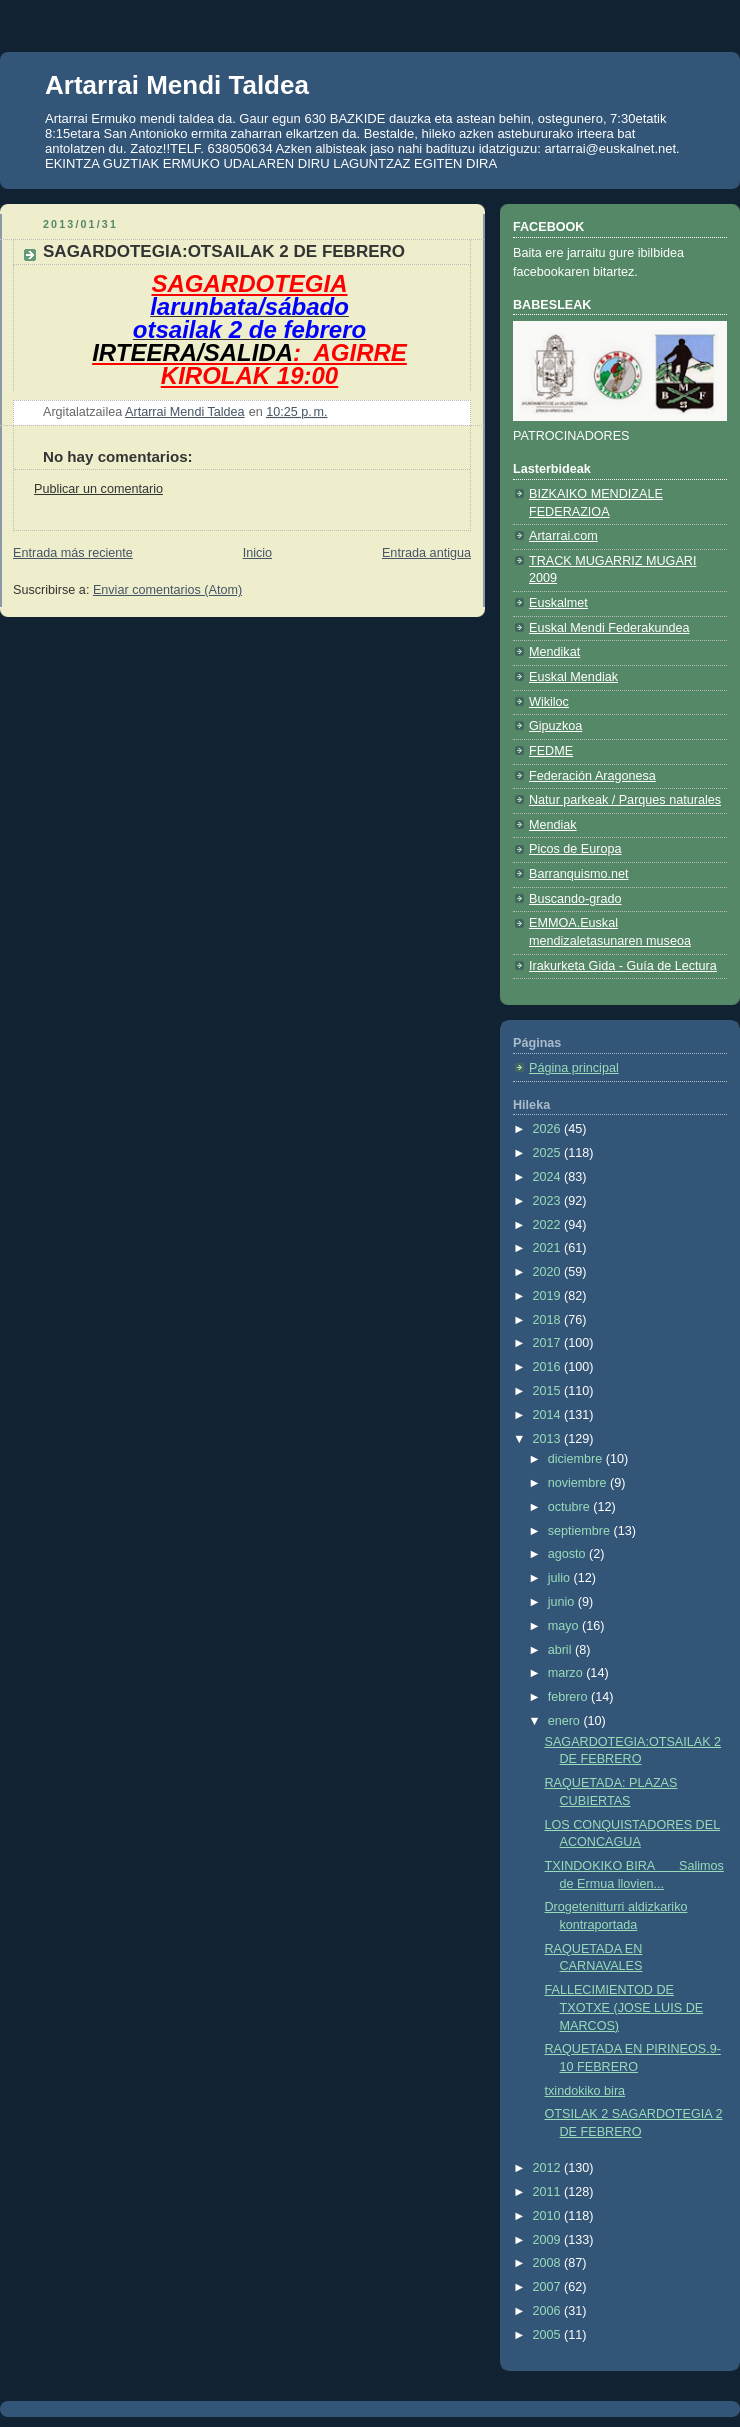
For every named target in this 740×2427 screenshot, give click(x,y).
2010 (549, 2216)
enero (566, 1721)
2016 (549, 1367)
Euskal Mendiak (573, 677)
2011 (549, 2192)
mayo (565, 1626)
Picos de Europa (575, 849)
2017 (549, 1343)
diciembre (577, 1459)
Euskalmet (558, 603)
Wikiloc (549, 702)
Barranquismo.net (579, 874)
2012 (549, 2168)
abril (561, 1650)
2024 (549, 1177)
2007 (549, 2287)
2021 (549, 1248)
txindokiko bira (585, 2091)
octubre (571, 1507)
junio (563, 1602)
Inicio (257, 553)
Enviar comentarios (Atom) (167, 590)
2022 (549, 1225)
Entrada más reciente (73, 553)
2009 (549, 2240)
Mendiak (553, 825)
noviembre (579, 1483)
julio (561, 1578)
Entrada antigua (426, 553)
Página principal (574, 1068)
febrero (569, 1697)
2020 (549, 1272)
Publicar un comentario (98, 489)
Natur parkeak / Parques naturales (625, 800)
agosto (568, 1554)
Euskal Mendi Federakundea (609, 628)
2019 (549, 1296)
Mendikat (554, 652)
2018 (549, 1320)
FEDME (551, 751)
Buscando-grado (575, 899)
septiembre (581, 1531)
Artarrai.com (563, 536)
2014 (549, 1415)
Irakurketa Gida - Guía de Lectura (623, 966)
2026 (549, 1129)
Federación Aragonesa (592, 776)
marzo (567, 1673)
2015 (549, 1391)
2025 (549, 1153)
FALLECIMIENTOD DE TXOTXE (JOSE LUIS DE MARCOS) (624, 2007)
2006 (549, 2311)
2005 (549, 2335)
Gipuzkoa (555, 726)
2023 (549, 1201)
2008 (549, 2263)
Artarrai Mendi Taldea (177, 85)
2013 (549, 1439)
